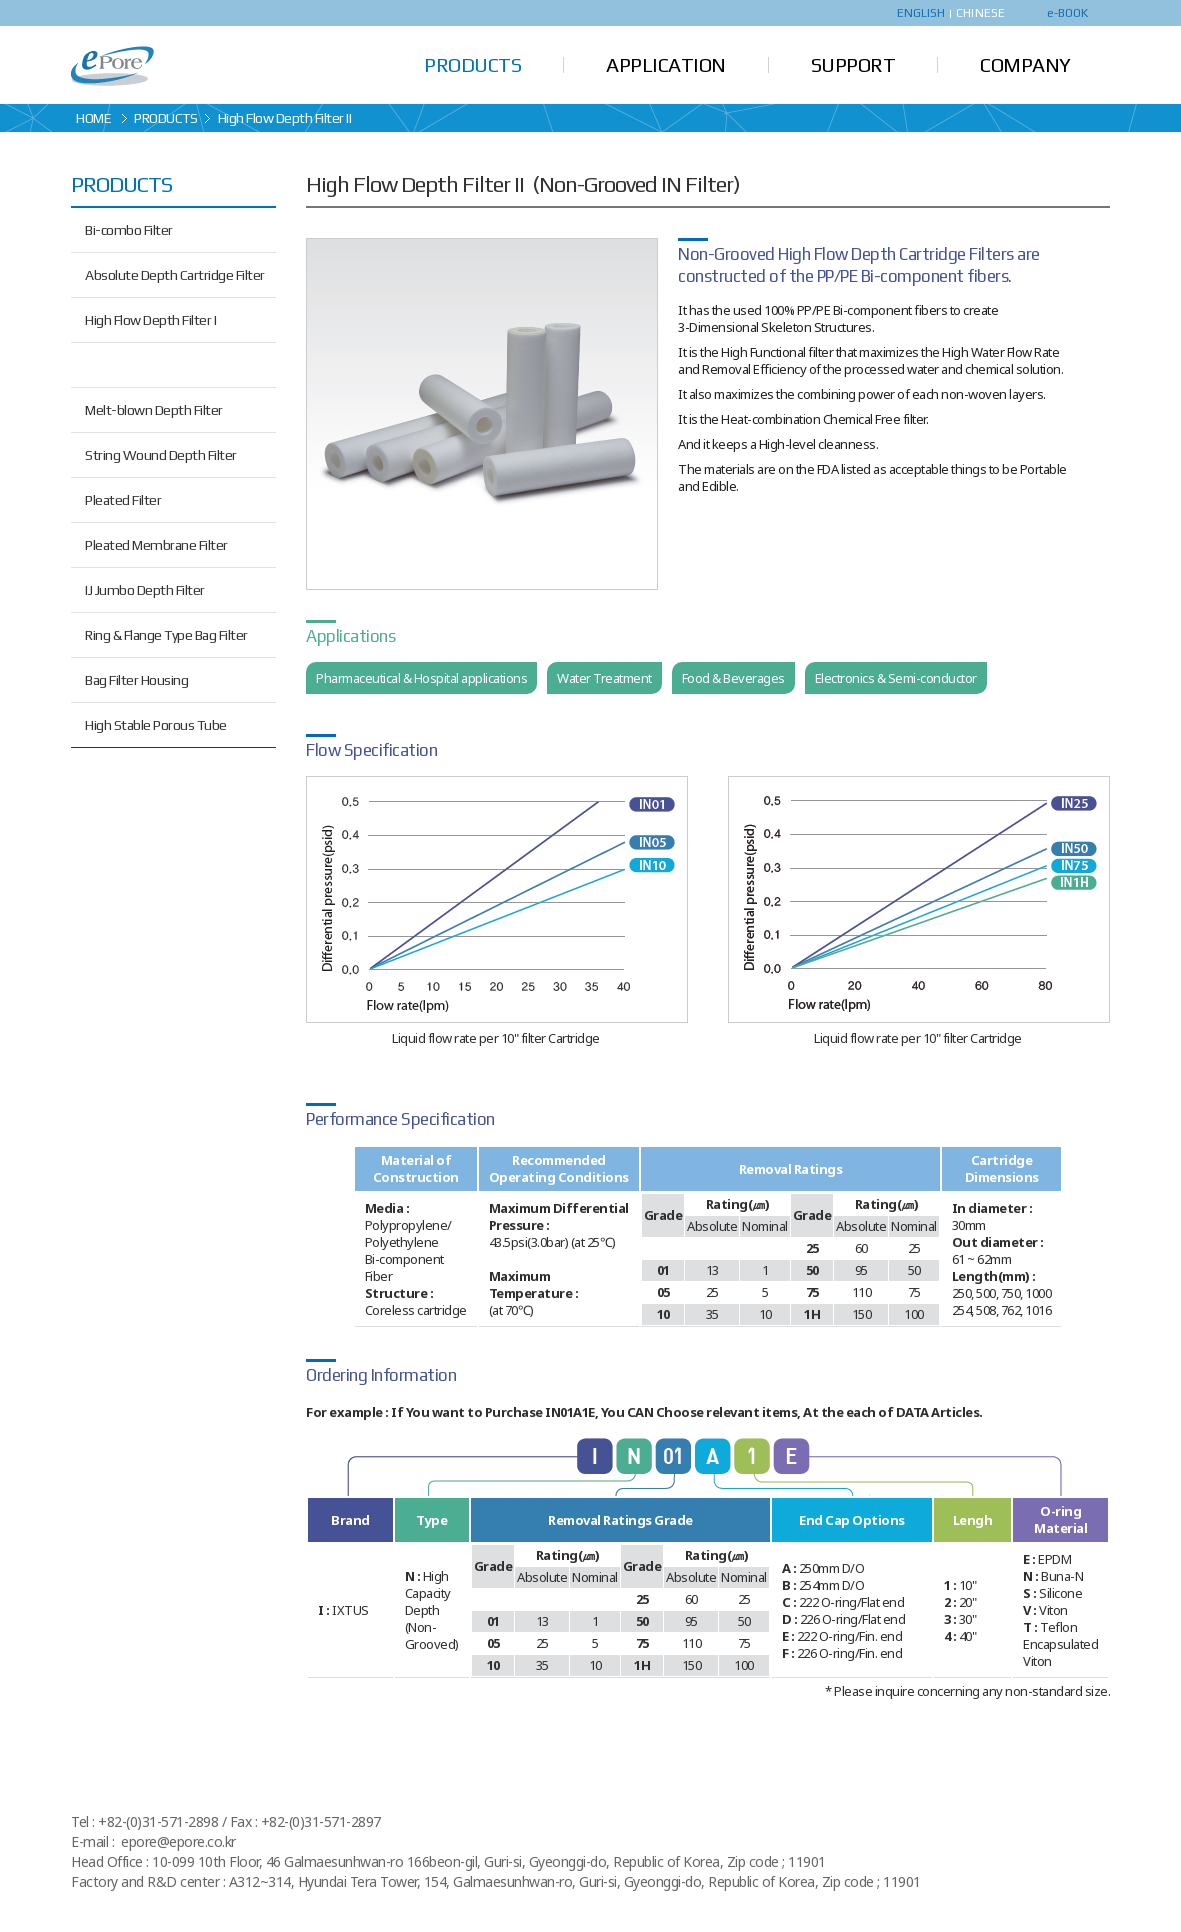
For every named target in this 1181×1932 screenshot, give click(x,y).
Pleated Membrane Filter (156, 545)
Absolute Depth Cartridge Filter (175, 275)
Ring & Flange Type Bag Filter (166, 635)
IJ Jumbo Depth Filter (145, 590)
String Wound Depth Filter (161, 455)
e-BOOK (1068, 13)
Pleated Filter (123, 500)
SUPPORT (853, 64)
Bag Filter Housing (136, 680)
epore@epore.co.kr (178, 1841)
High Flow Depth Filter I (150, 320)
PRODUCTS (472, 64)
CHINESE (980, 13)
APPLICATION (666, 64)
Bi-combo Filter (129, 230)
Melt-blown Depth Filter (154, 410)
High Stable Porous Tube (156, 725)
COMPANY (1025, 64)
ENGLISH (921, 13)
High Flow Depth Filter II (152, 365)
